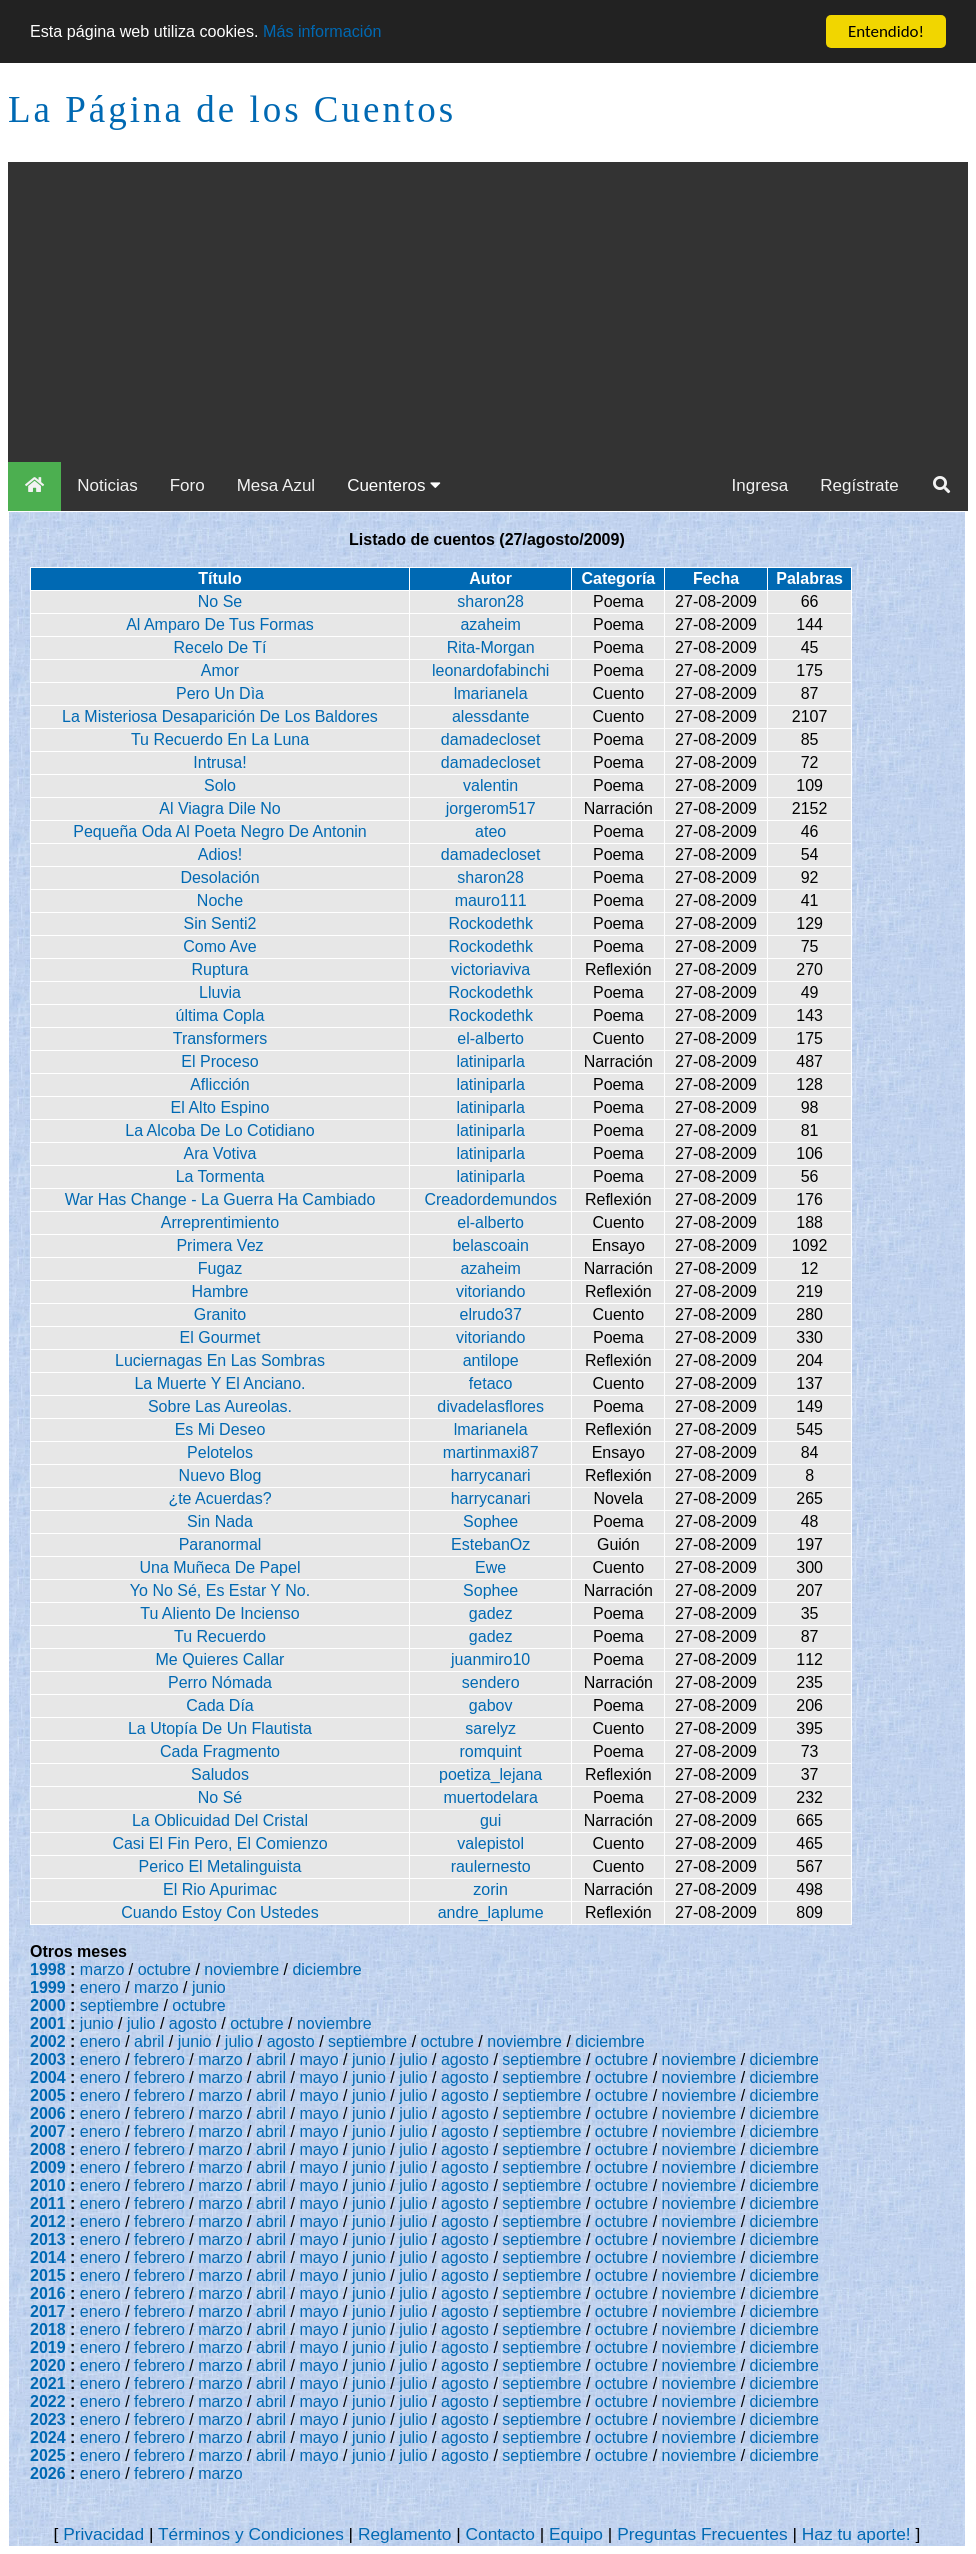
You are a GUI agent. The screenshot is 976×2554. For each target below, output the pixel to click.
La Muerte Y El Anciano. (219, 1383)
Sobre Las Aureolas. (220, 1406)
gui (490, 1820)
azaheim (490, 624)
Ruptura (220, 969)
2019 (48, 2347)
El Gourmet (220, 1337)
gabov (491, 1705)
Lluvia (220, 992)
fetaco (491, 1383)
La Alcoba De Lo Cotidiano (219, 1130)
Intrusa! (219, 762)
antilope (491, 1360)
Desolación (219, 877)
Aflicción (220, 1084)
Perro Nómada (220, 1682)
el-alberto (490, 1038)
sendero (491, 1682)
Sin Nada (220, 1521)
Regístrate (859, 485)
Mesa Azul (276, 485)
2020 (48, 2365)
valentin (490, 785)
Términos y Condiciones (251, 2534)
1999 (48, 1987)
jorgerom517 (491, 808)
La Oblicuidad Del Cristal (220, 1820)
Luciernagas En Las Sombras (220, 1360)
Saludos (220, 1774)
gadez (491, 1613)
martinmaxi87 (491, 1452)
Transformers (220, 1038)
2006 (48, 2113)
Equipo (576, 2534)
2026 (48, 2473)
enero (100, 1987)
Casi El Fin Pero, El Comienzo (219, 1843)
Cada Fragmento (220, 1751)
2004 (48, 2077)
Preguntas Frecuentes (702, 2534)
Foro (187, 485)
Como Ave (220, 946)
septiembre (119, 2005)
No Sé (220, 1797)
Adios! (220, 854)
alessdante (490, 716)
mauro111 (491, 900)
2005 (48, 2095)
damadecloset (491, 739)
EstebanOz (490, 1544)
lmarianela (491, 693)
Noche (220, 900)
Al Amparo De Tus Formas (220, 624)
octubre (164, 1969)
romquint (491, 1751)
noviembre (241, 1969)
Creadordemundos (490, 1199)
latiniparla (490, 1061)
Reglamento (404, 2534)
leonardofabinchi (490, 670)
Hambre (220, 1291)
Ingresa (760, 485)
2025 (48, 2455)
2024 (48, 2437)
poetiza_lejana (490, 1774)
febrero (159, 2059)
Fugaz (220, 1268)
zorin (490, 1889)
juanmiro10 (490, 1659)
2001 (48, 2023)
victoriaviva (490, 969)
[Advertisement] (488, 312)
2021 (48, 2383)
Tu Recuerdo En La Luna (220, 739)
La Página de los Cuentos (232, 109)
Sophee (490, 1521)
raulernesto (491, 1866)
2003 (48, 2059)
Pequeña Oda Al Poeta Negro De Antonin (220, 831)
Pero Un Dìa (220, 693)
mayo (319, 2059)
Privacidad (103, 2534)
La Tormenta (220, 1176)
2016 (48, 2293)
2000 (48, 2005)
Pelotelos (220, 1452)
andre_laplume (491, 1912)
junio (209, 1987)
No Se (220, 601)
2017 (48, 2311)
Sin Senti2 (220, 923)
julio (141, 2023)
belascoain (490, 1245)
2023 (48, 2419)
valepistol (490, 1843)
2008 (48, 2149)
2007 (48, 2131)
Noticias (107, 485)
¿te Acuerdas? (219, 1498)
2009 (48, 2167)
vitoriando (490, 1291)
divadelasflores (490, 1406)
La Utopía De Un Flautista (220, 1728)
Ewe (490, 1567)
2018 (48, 2329)
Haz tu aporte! (856, 2534)
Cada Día (220, 1705)
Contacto (500, 2534)
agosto (193, 2023)
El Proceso (219, 1061)
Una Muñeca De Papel (219, 1567)
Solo (220, 785)
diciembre (326, 1969)
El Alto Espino (220, 1107)
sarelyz (490, 1728)
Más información (338, 32)
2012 (48, 2221)
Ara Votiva (220, 1153)
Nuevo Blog (220, 1475)
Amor (220, 670)
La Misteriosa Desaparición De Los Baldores (220, 716)
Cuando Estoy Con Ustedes (219, 1912)
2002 (48, 2041)
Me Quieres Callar (220, 1659)
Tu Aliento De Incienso (220, 1613)
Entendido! (886, 31)
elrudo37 (491, 1314)
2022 (48, 2401)
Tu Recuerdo (220, 1636)
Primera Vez (219, 1245)
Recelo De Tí (219, 647)
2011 (48, 2203)
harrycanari (491, 1475)
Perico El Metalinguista (220, 1866)
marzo (102, 1969)
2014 (48, 2257)
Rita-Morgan (491, 647)
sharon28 (490, 601)
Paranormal (220, 1544)
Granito (220, 1314)
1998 (48, 1969)
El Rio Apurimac (220, 1889)
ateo (490, 831)
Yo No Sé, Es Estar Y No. (220, 1590)
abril (149, 2041)
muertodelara (491, 1797)
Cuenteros (394, 485)
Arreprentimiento (220, 1222)
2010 (48, 2185)
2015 (48, 2275)
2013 (48, 2239)
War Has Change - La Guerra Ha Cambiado (220, 1199)
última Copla (220, 1015)
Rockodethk (490, 923)
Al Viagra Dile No (220, 808)
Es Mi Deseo (220, 1429)
